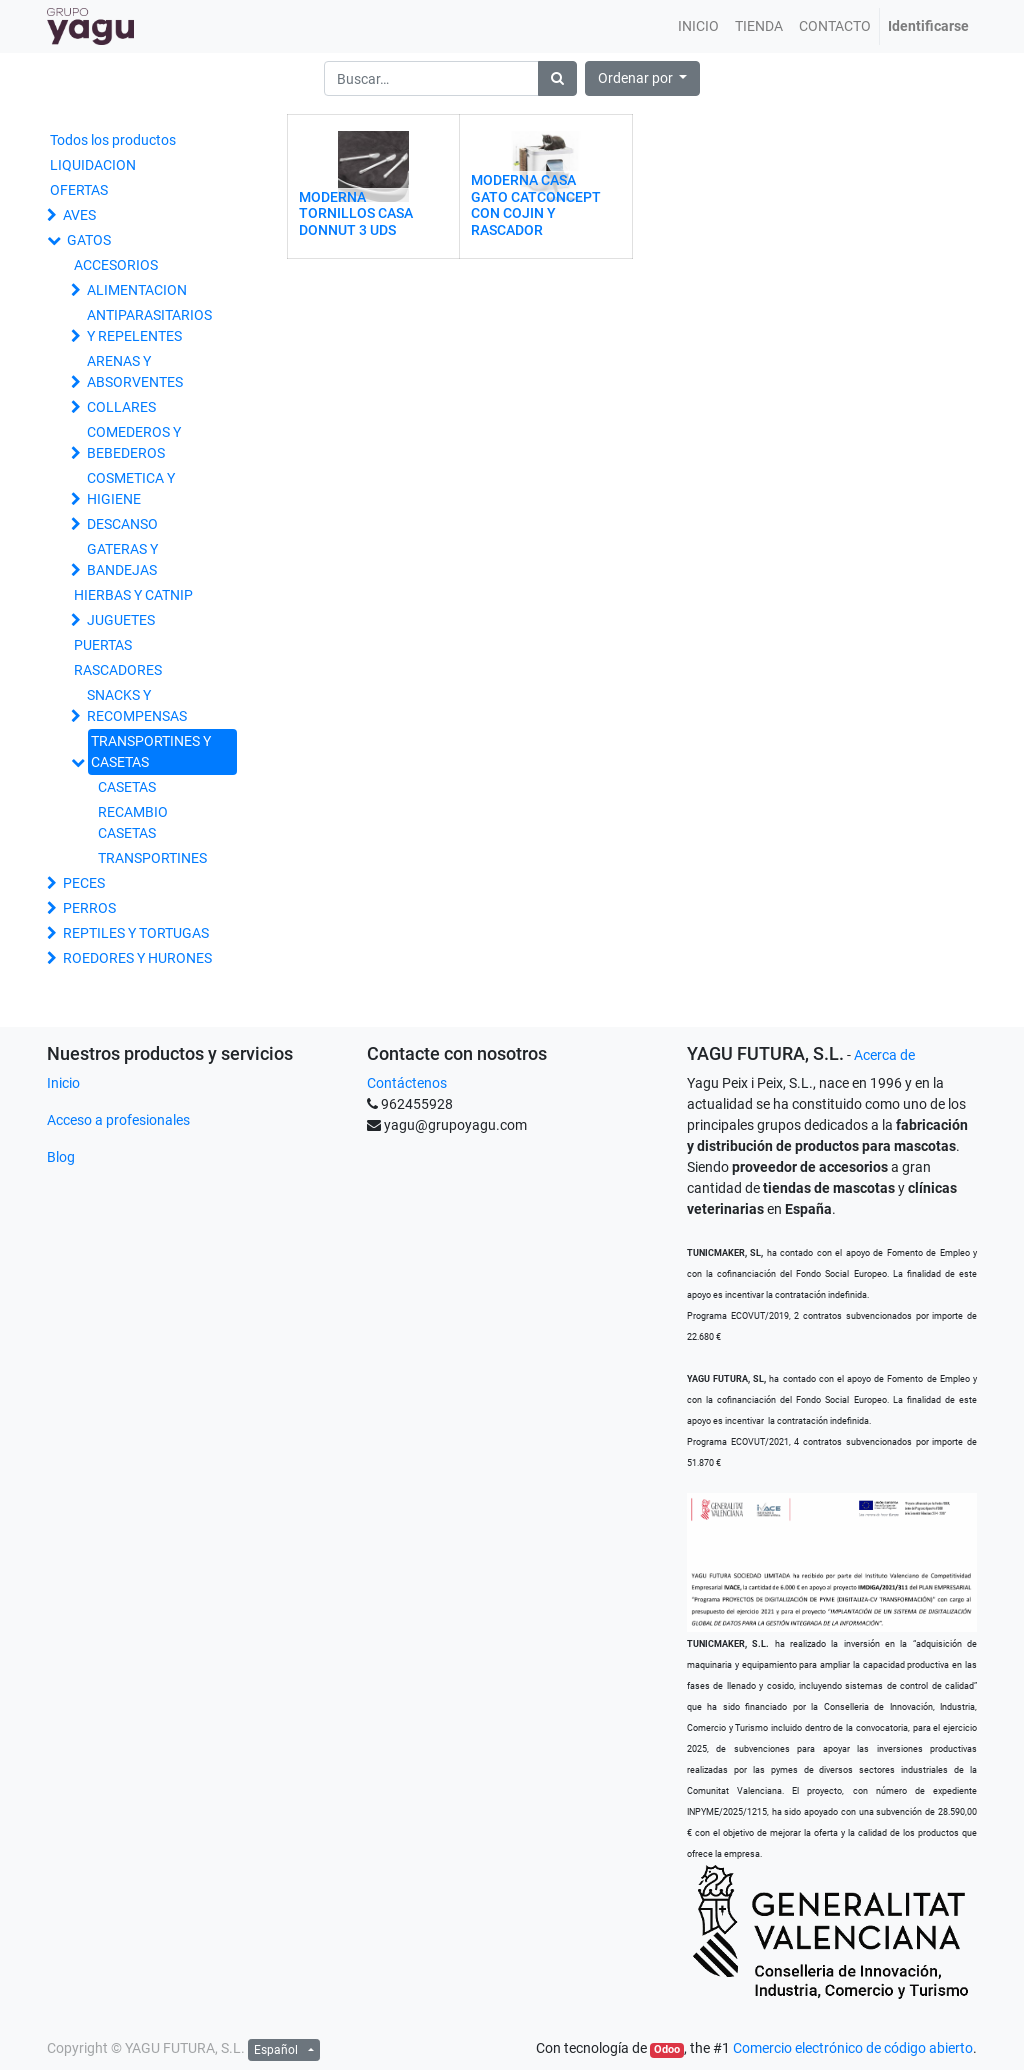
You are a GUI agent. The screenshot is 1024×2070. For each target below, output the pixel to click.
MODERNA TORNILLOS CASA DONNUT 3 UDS (356, 214)
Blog (61, 1157)
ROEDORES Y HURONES (137, 958)
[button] (643, 78)
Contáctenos (407, 1083)
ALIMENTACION (137, 290)
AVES (79, 215)
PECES (84, 883)
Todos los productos (113, 140)
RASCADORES (118, 670)
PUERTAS (103, 645)
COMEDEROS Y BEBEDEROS (134, 442)
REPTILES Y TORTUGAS (136, 933)
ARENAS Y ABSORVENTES (135, 371)
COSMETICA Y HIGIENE (131, 488)
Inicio (63, 1083)
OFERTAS (79, 190)
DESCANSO (122, 524)
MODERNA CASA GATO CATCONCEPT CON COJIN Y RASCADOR (536, 205)
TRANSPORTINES (152, 858)
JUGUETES (121, 620)
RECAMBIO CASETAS (133, 822)
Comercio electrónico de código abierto (853, 2048)
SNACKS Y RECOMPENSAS (137, 705)
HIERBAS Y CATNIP (133, 595)
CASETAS (127, 787)
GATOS (89, 240)
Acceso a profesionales (118, 1120)
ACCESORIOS (116, 265)
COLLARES (121, 407)
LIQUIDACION (93, 165)
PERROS (89, 908)
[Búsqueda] (557, 78)
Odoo (667, 2049)
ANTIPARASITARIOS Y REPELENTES (149, 325)
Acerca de (884, 1055)
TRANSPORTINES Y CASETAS (151, 751)
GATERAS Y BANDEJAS (122, 559)
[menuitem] (698, 26)
